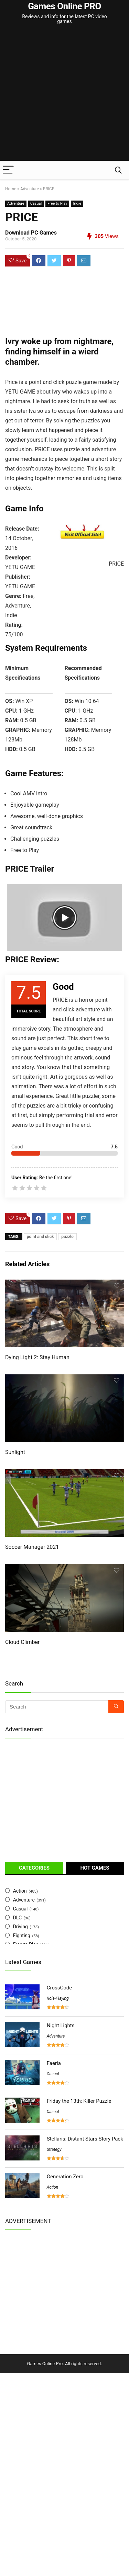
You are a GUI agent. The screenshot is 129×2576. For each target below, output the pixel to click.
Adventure (29, 188)
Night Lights (61, 2025)
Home (10, 188)
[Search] (118, 170)
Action (20, 1891)
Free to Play (57, 203)
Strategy (54, 2149)
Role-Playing (58, 1998)
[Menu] (8, 170)
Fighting (21, 1935)
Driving (20, 1926)
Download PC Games (31, 232)
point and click (40, 1236)
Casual (36, 203)
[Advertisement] (64, 93)
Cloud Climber (22, 1642)
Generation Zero (65, 2177)
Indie (77, 203)
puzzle (67, 1236)
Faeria (54, 2063)
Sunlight (15, 1452)
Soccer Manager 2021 (32, 1547)
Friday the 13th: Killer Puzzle (79, 2101)
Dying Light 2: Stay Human (37, 1357)
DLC (17, 1917)
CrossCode (59, 1988)
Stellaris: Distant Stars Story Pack (85, 2139)
